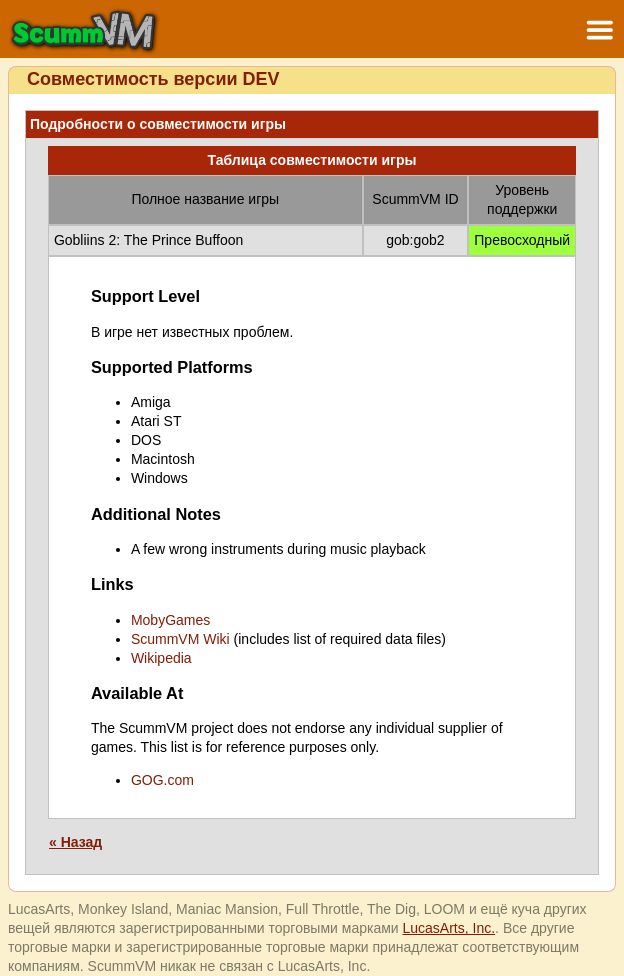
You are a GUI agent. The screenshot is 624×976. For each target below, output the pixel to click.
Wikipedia (161, 658)
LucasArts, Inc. (449, 928)
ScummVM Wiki (180, 639)
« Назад (75, 842)
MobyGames (170, 620)
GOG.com (162, 780)
